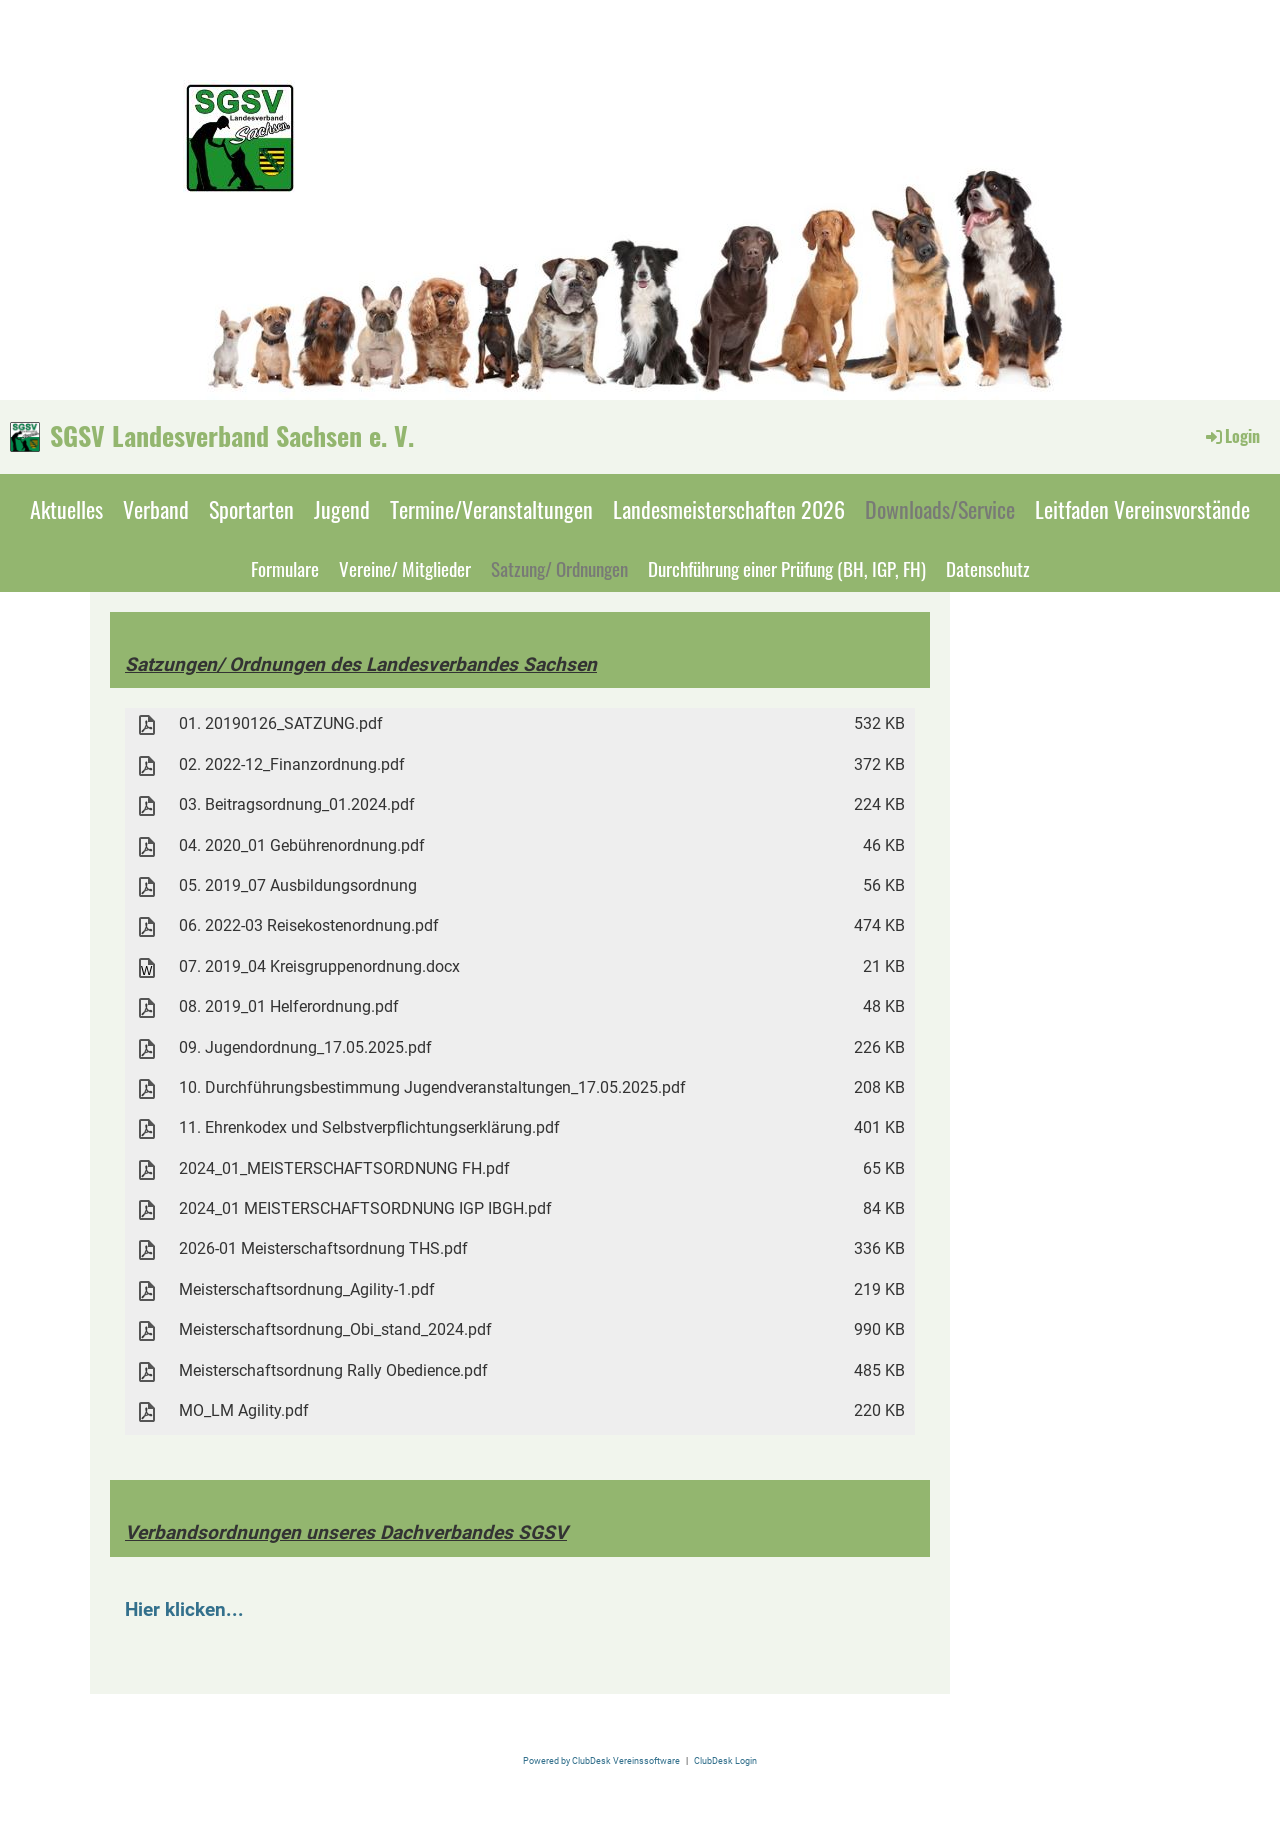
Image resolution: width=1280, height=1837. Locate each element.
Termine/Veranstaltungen (491, 509)
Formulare (285, 568)
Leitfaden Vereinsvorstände (1142, 509)
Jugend (342, 509)
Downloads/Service (940, 509)
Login (1231, 436)
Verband (156, 509)
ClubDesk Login (725, 1760)
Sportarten (251, 509)
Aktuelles (66, 509)
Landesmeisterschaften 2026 (729, 509)
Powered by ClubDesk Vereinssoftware (601, 1760)
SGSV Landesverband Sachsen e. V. (232, 436)
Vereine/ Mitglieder (405, 568)
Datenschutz (988, 568)
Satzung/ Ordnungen (559, 568)
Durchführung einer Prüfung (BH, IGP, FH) (787, 568)
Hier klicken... (184, 1609)
